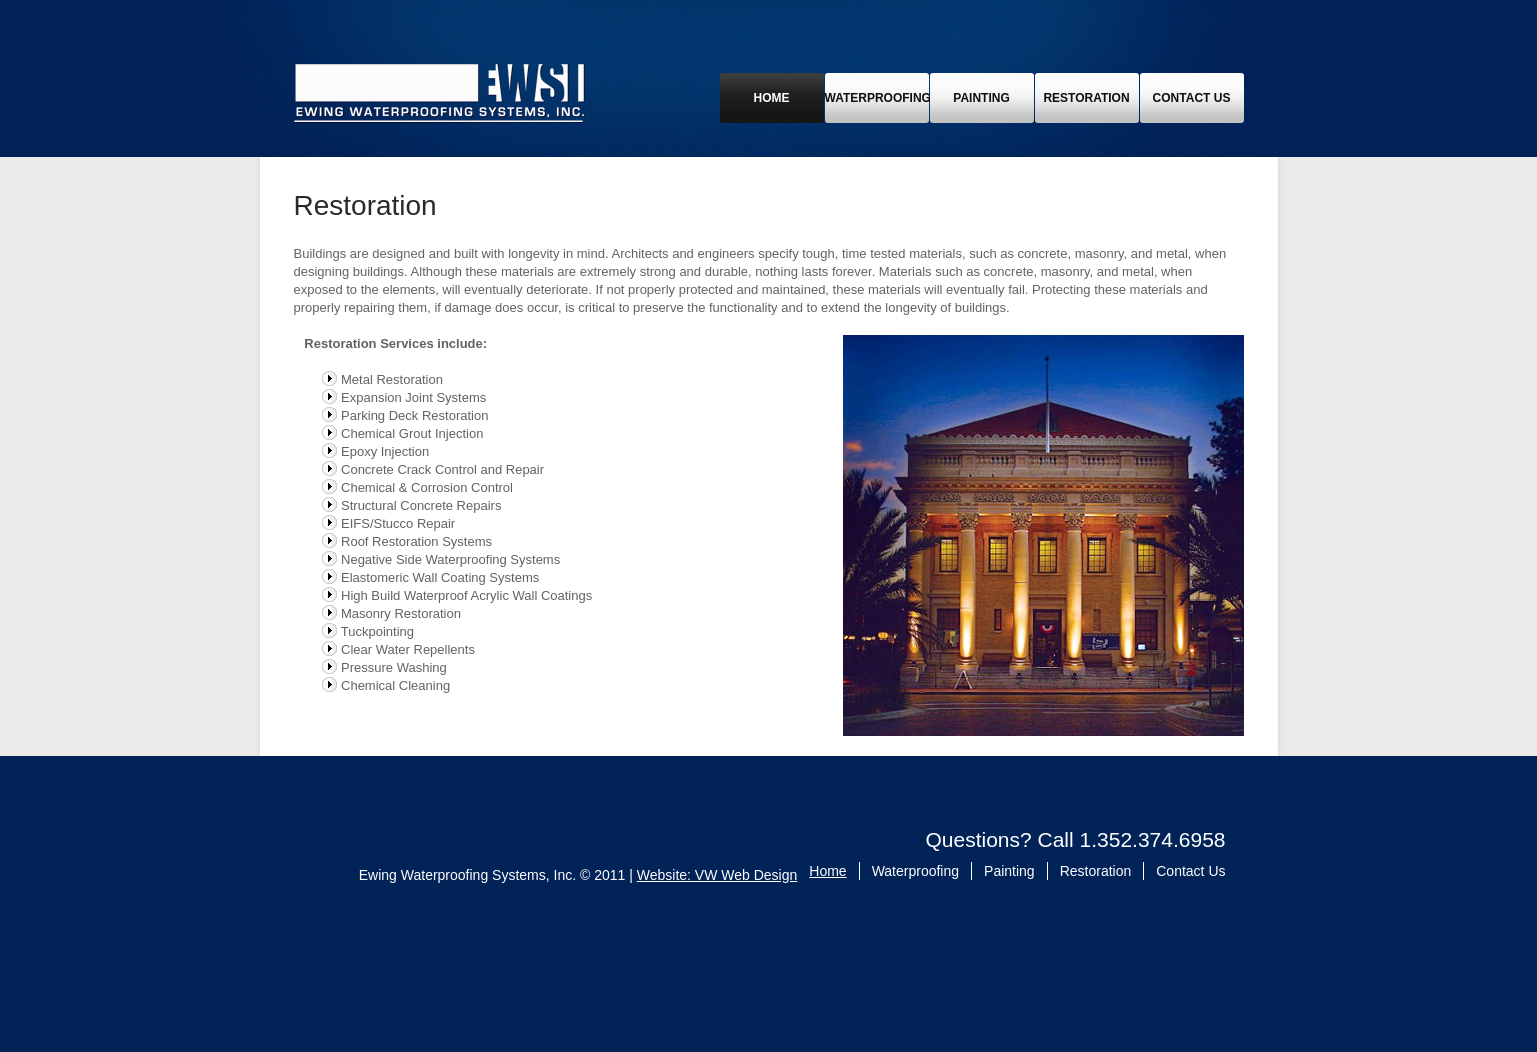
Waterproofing (877, 98)
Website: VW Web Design (717, 875)
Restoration (1086, 98)
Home (772, 98)
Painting (981, 98)
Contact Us (1192, 98)
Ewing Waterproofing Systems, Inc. (440, 93)
